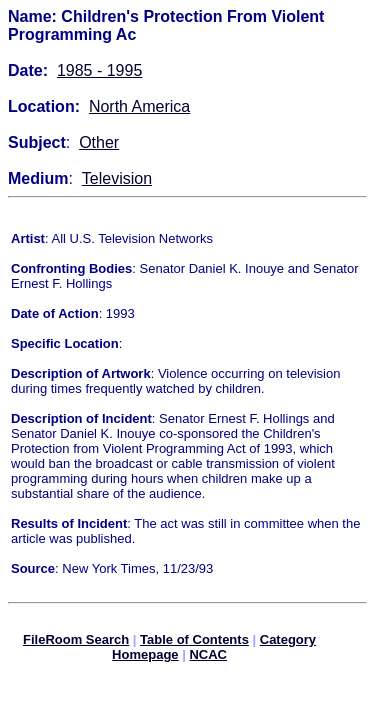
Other (99, 142)
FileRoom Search (76, 642)
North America (139, 106)
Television (117, 178)
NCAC (208, 657)
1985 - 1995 (99, 70)
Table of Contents (194, 642)
